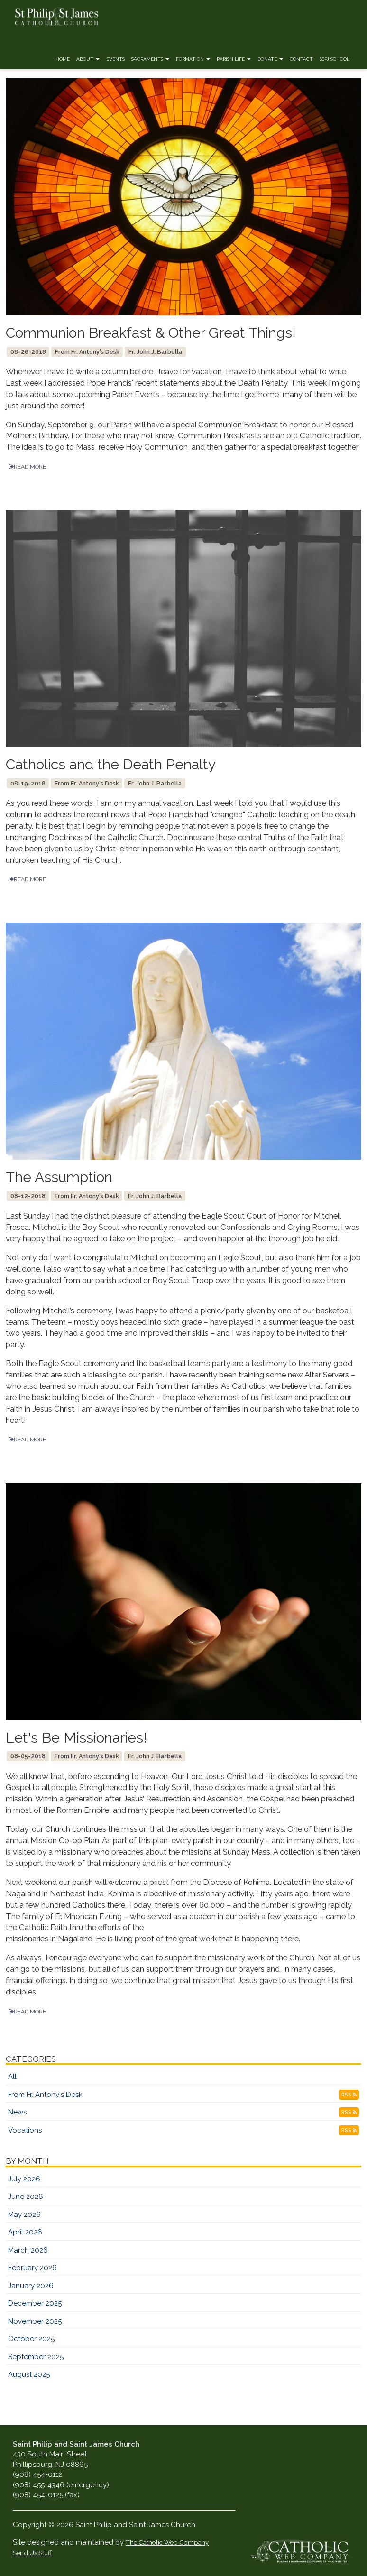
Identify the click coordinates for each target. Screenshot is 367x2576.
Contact (301, 59)
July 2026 (24, 2179)
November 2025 (35, 2321)
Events (115, 59)
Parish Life (234, 59)
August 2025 (29, 2374)
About (88, 59)
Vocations (25, 2130)
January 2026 (31, 2285)
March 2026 (28, 2250)
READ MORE (27, 466)
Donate (270, 59)
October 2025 (31, 2339)
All (12, 2076)
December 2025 (35, 2303)
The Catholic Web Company (167, 2542)
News (17, 2112)
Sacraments (150, 59)
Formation (193, 59)
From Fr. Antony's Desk (45, 2094)
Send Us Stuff (32, 2553)
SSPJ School (334, 59)
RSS (349, 2095)
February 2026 (32, 2267)
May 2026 (24, 2214)
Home (62, 59)
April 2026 (25, 2232)
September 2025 (36, 2357)
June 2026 (25, 2196)
